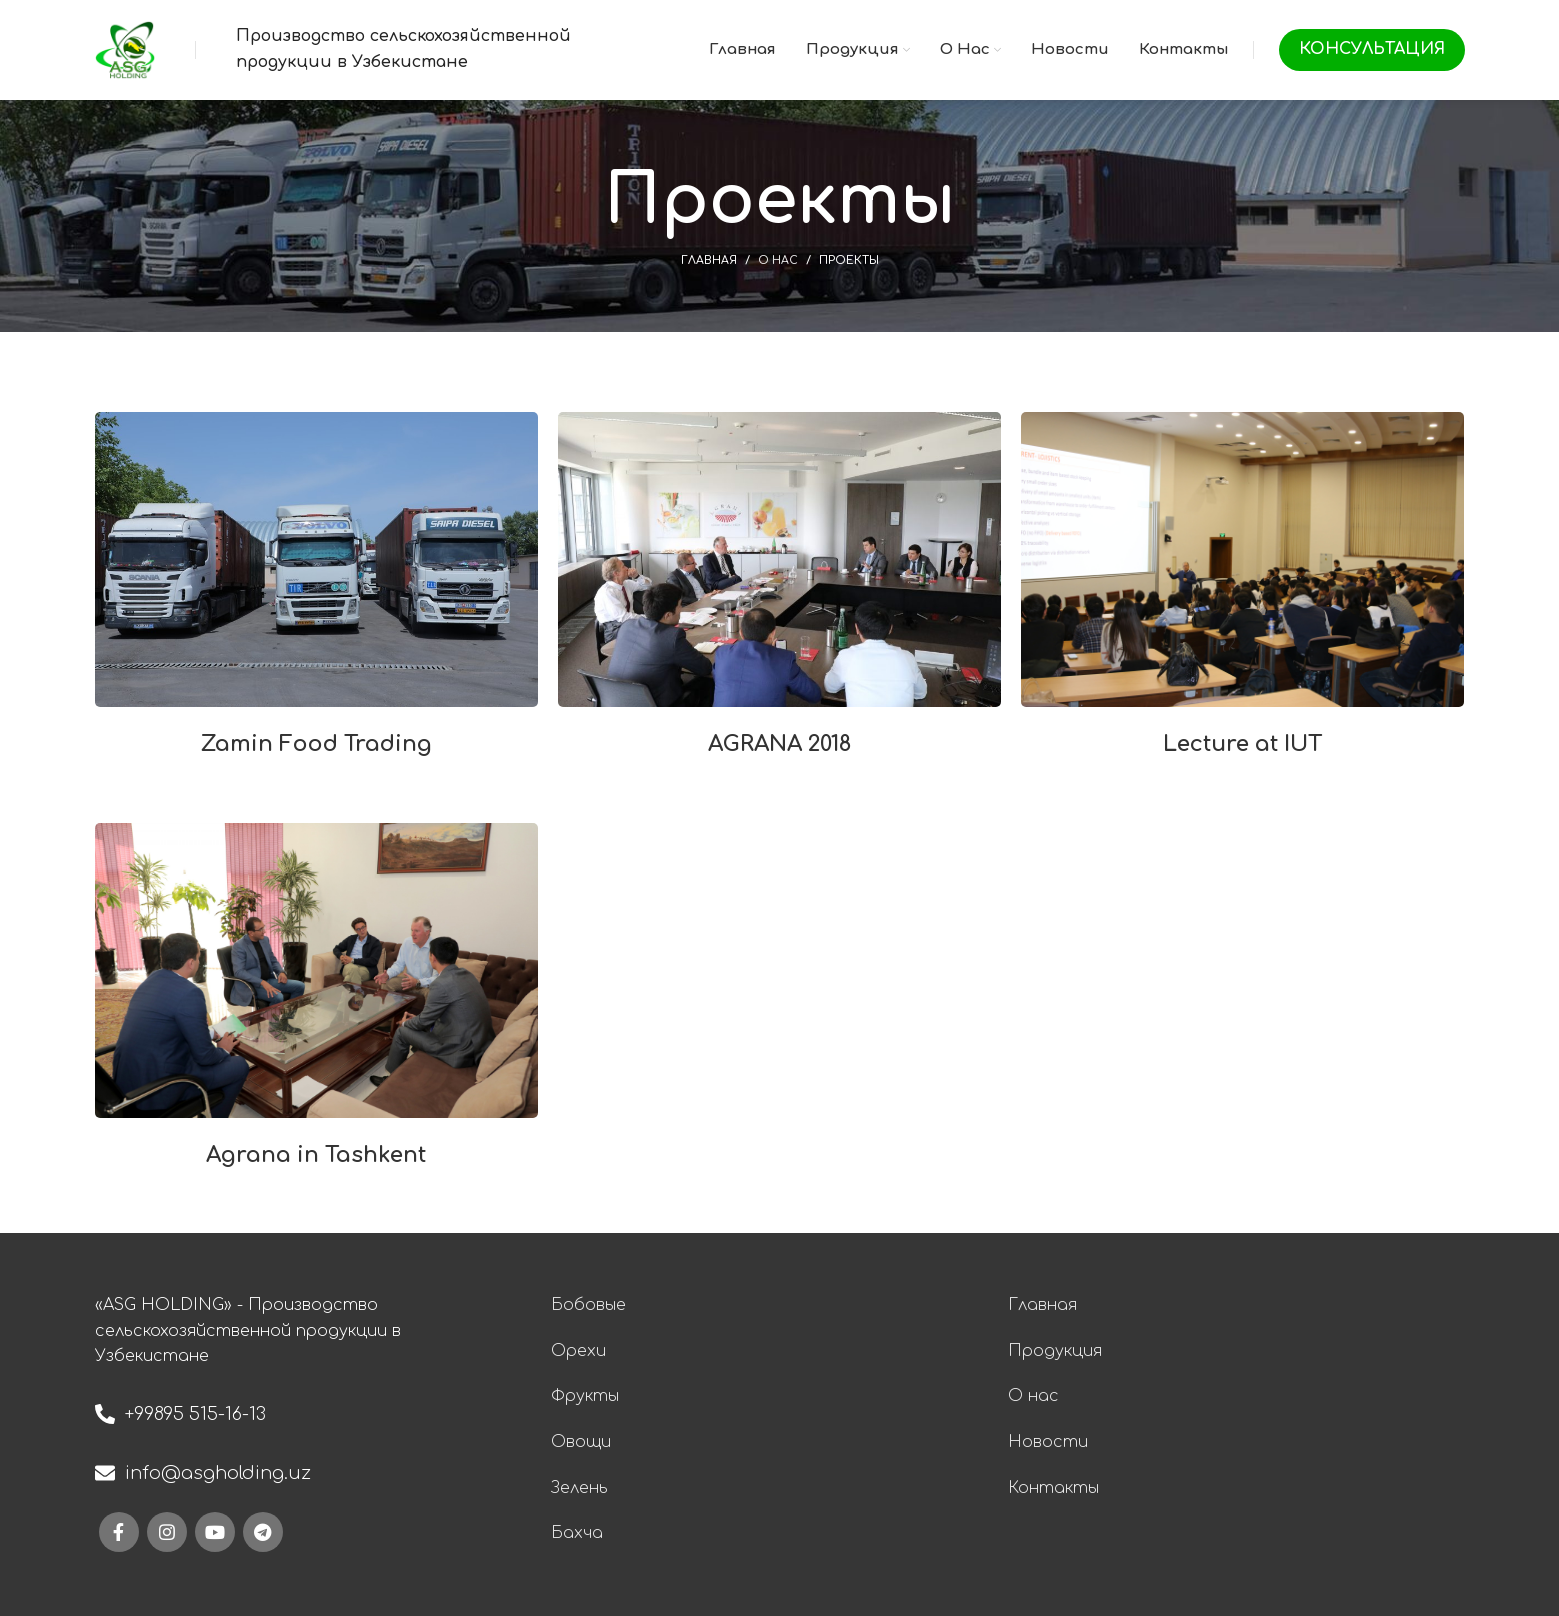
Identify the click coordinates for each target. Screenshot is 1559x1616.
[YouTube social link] (215, 1532)
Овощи (581, 1442)
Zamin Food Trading (316, 744)
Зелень (579, 1488)
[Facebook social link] (119, 1532)
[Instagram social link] (167, 1532)
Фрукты (585, 1396)
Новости (1048, 1442)
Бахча (577, 1533)
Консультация (1372, 49)
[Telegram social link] (263, 1532)
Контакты (1053, 1488)
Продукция (1055, 1351)
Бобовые (588, 1305)
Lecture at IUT (1242, 744)
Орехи (578, 1351)
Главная (709, 260)
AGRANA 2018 (779, 744)
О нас (778, 260)
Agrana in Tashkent (316, 1155)
